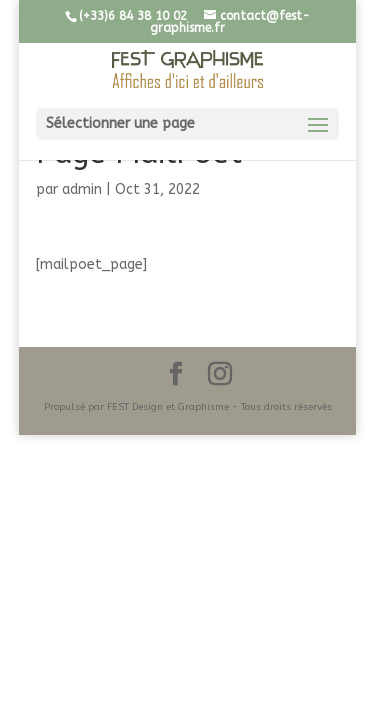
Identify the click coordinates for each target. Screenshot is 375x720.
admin (82, 189)
